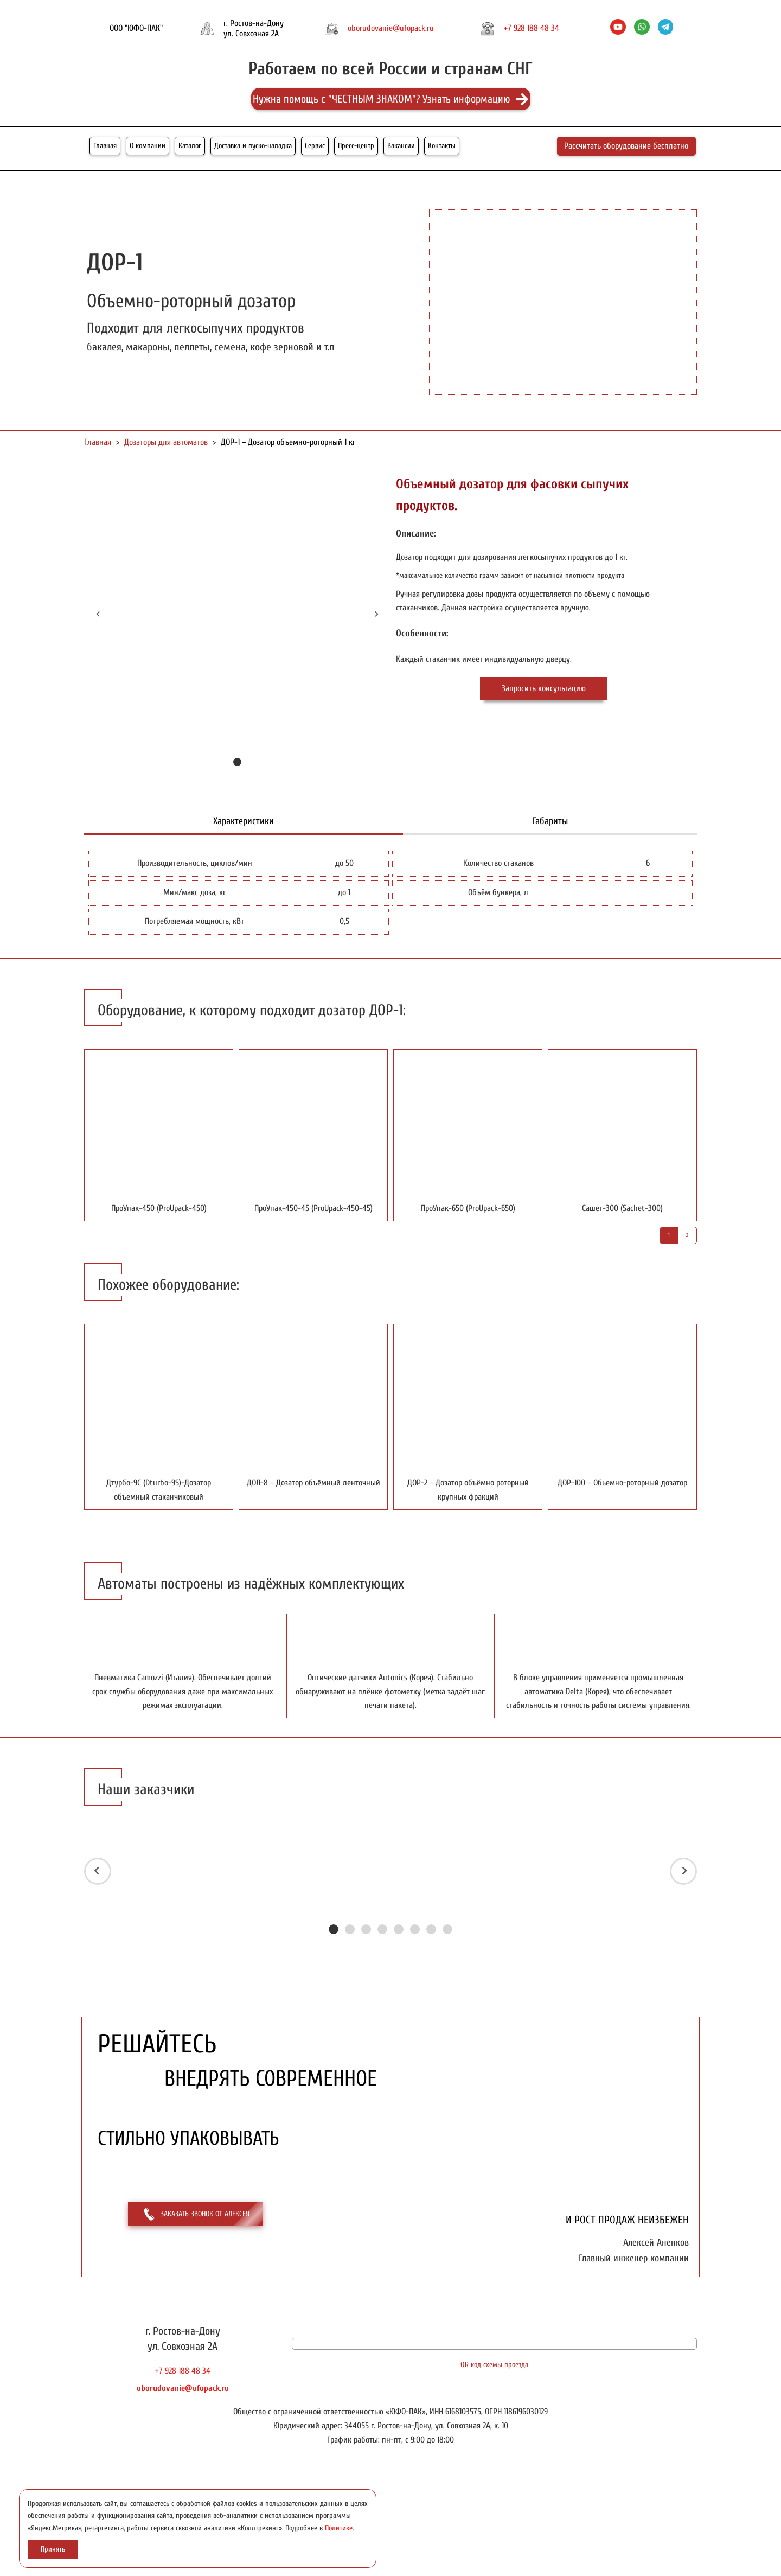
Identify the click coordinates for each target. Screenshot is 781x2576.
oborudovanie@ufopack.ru (391, 28)
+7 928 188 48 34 (531, 28)
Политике (339, 2528)
